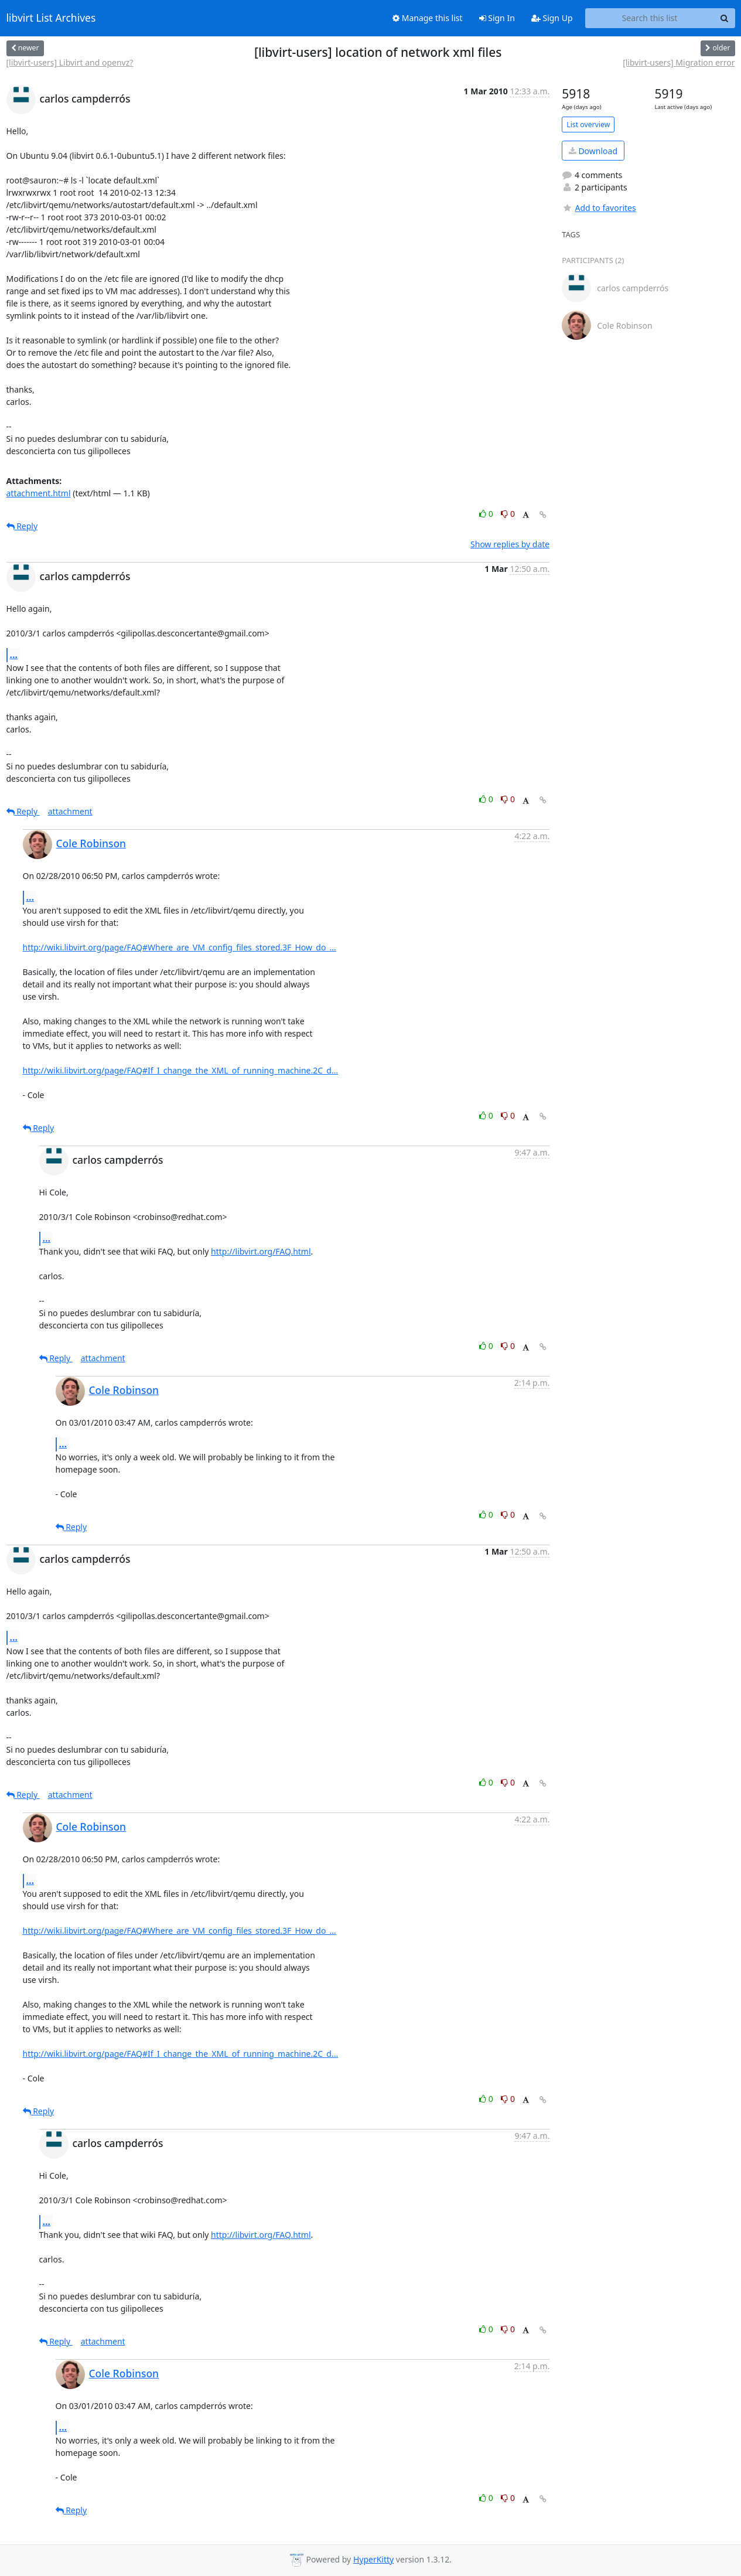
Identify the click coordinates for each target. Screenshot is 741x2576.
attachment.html (38, 493)
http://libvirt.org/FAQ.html (261, 1251)
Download (593, 150)
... (14, 654)
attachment (70, 811)
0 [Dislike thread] (508, 513)
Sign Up (552, 17)
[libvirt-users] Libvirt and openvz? (70, 62)
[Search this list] (650, 18)
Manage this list (427, 17)
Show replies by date (509, 544)
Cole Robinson (91, 843)
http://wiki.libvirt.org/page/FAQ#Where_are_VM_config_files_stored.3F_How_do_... (179, 947)
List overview (588, 125)
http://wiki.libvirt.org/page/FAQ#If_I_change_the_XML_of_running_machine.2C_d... (181, 1070)
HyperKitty (373, 2559)
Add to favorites (599, 207)
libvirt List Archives (51, 18)
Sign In (497, 17)
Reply (22, 525)
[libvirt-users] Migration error (679, 62)
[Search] (724, 18)
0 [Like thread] (487, 513)
